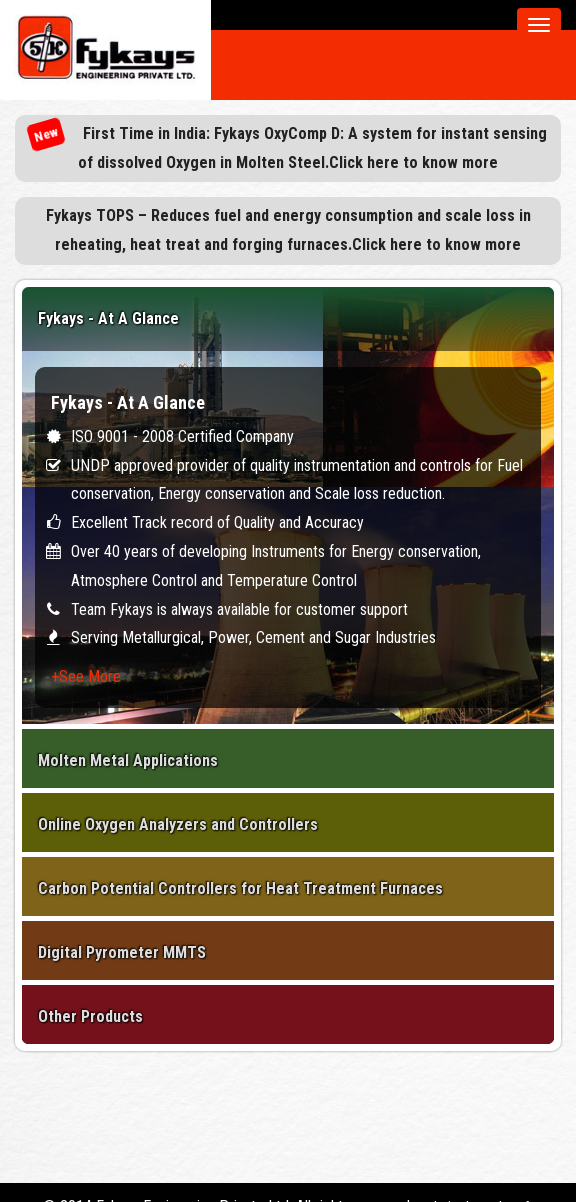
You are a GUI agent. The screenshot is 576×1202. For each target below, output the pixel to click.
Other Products (90, 1016)
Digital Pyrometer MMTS (122, 952)
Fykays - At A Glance (108, 318)
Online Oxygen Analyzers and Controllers (178, 824)
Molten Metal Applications (128, 760)
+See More (86, 676)
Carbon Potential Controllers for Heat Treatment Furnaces (240, 888)
